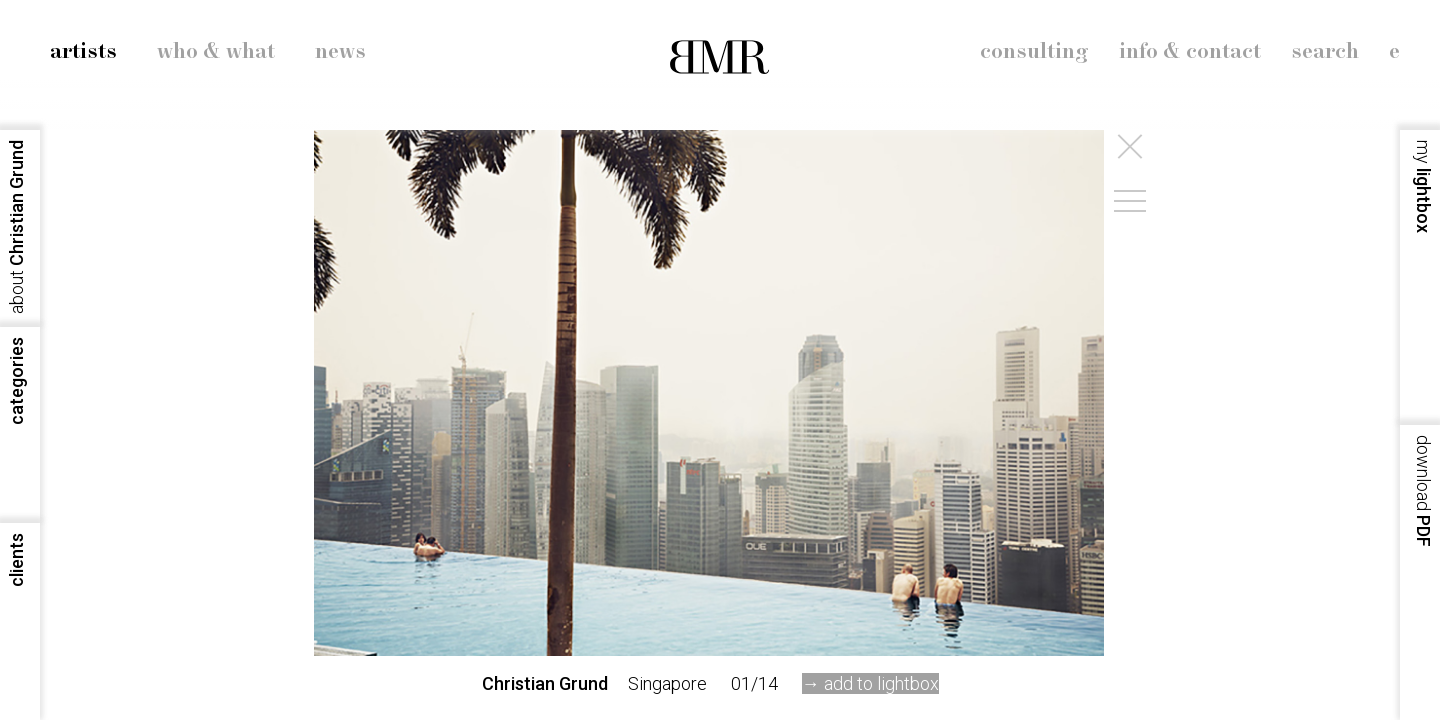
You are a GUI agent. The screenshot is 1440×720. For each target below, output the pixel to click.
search (1325, 52)
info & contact (1190, 52)
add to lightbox (881, 683)
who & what (216, 52)
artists (83, 52)
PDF (1423, 491)
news (340, 52)
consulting (1034, 52)
